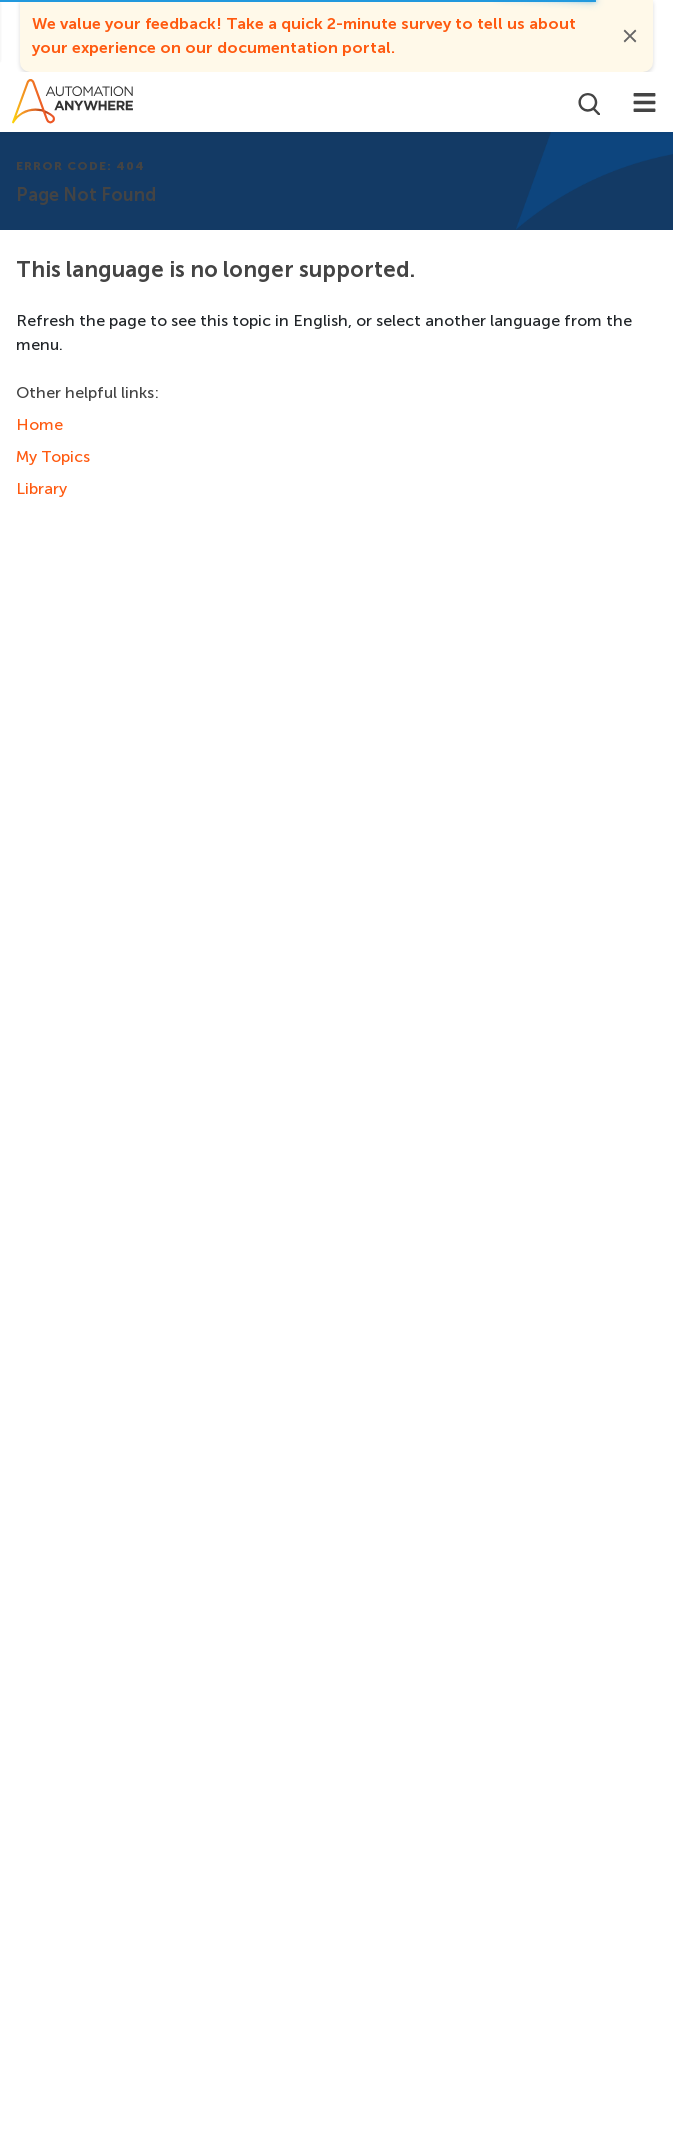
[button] (630, 36)
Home (39, 424)
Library (41, 488)
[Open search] (587, 102)
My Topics (53, 456)
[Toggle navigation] (644, 102)
